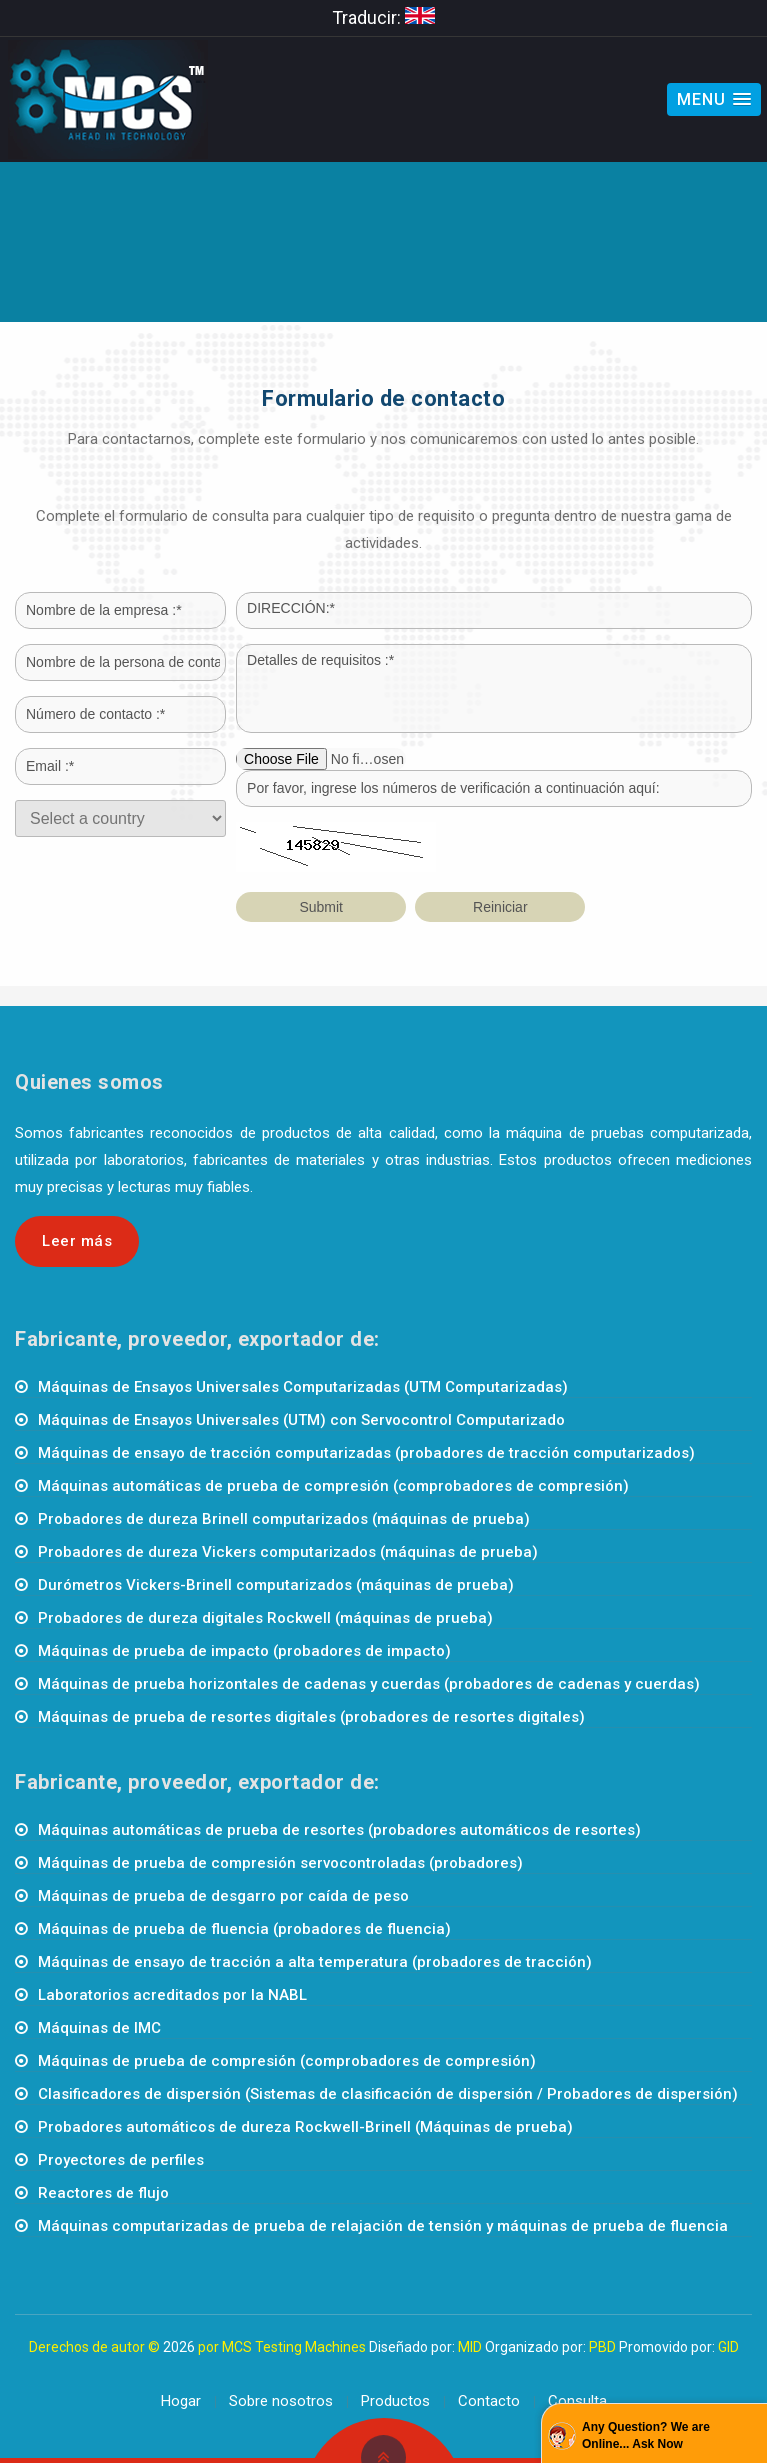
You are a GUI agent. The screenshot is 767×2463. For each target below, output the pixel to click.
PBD (602, 2347)
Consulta (577, 2401)
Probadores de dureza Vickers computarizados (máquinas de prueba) (288, 1552)
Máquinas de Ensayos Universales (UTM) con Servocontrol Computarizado (301, 1420)
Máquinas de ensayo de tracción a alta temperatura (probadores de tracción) (315, 1962)
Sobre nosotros (281, 2401)
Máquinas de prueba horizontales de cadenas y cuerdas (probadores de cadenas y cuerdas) (369, 1684)
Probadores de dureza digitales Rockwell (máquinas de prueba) (265, 1618)
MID (470, 2347)
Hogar (181, 2401)
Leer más (77, 1241)
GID (728, 2347)
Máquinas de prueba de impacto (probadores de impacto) (244, 1651)
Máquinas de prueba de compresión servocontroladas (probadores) (280, 1863)
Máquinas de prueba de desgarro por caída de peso (223, 1896)
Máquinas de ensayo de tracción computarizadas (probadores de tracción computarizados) (366, 1453)
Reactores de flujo (103, 2193)
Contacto (489, 2401)
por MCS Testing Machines (282, 2347)
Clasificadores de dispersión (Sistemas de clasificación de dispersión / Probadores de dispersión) (388, 2094)
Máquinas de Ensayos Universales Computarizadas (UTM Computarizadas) (303, 1387)
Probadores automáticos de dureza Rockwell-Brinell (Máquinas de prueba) (305, 2127)
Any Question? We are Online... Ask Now (646, 2435)
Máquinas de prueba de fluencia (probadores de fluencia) (244, 1929)
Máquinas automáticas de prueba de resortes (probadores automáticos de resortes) (339, 1830)
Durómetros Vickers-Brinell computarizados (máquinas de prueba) (276, 1585)
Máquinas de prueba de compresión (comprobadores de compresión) (287, 2061)
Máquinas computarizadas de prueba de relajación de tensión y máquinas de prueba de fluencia (383, 2226)
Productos (395, 2401)
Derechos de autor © (94, 2347)
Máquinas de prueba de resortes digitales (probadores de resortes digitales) (311, 1717)
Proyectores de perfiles (121, 2160)
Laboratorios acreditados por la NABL (172, 1995)
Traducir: (383, 17)
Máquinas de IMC (99, 2028)
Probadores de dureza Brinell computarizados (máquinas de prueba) (284, 1519)
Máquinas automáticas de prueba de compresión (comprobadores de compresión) (333, 1486)
